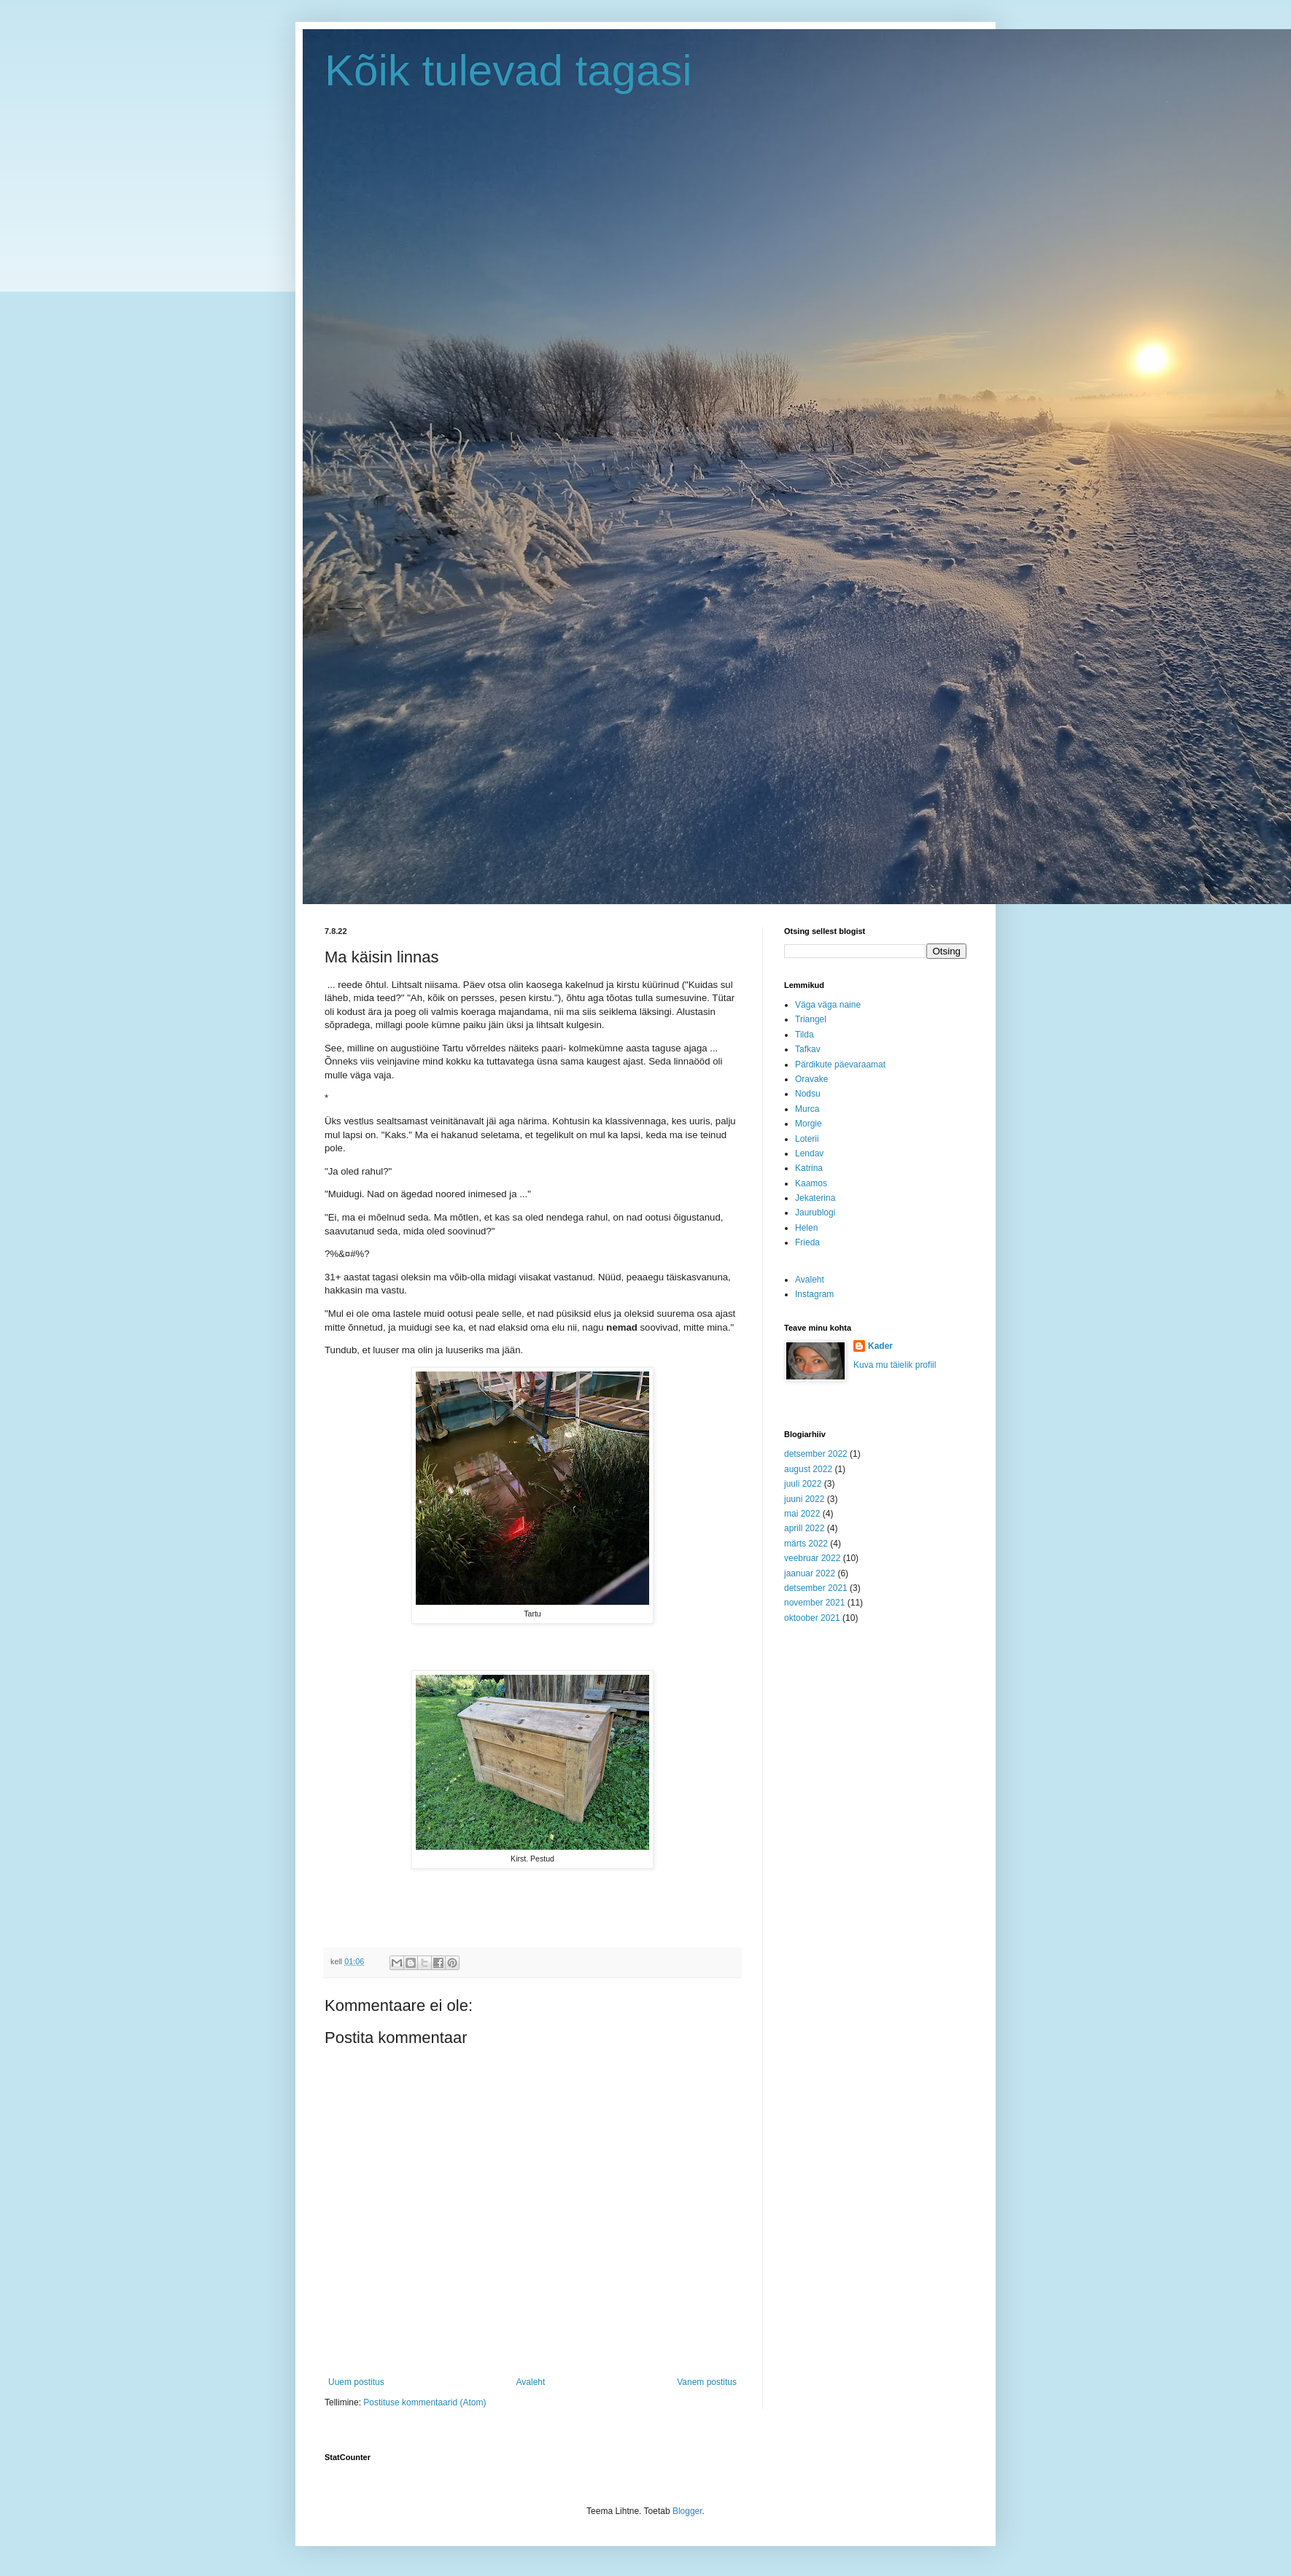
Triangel (810, 1019)
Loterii (807, 1139)
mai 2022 (802, 1514)
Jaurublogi (815, 1212)
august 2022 (808, 1469)
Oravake (811, 1079)
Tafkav (808, 1049)
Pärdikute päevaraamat (840, 1064)
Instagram (814, 1294)
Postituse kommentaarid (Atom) (424, 2402)
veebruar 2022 (812, 1558)
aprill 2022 (804, 1528)
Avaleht (531, 2382)
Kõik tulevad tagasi (508, 70)
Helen (806, 1228)
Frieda (807, 1242)
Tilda (804, 1035)
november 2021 (814, 1603)
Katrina (809, 1168)
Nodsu (808, 1094)
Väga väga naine (828, 1005)
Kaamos (811, 1183)
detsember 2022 (816, 1454)
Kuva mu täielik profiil (894, 1365)
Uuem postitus (356, 2382)
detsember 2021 (816, 1588)
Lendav (809, 1153)
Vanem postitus (707, 2382)
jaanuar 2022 (809, 1573)
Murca (807, 1109)
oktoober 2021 (812, 1618)
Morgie (808, 1123)
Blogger (687, 2511)
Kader (880, 1346)
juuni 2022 (804, 1499)
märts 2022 (806, 1543)
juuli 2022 (802, 1484)
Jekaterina (815, 1198)
